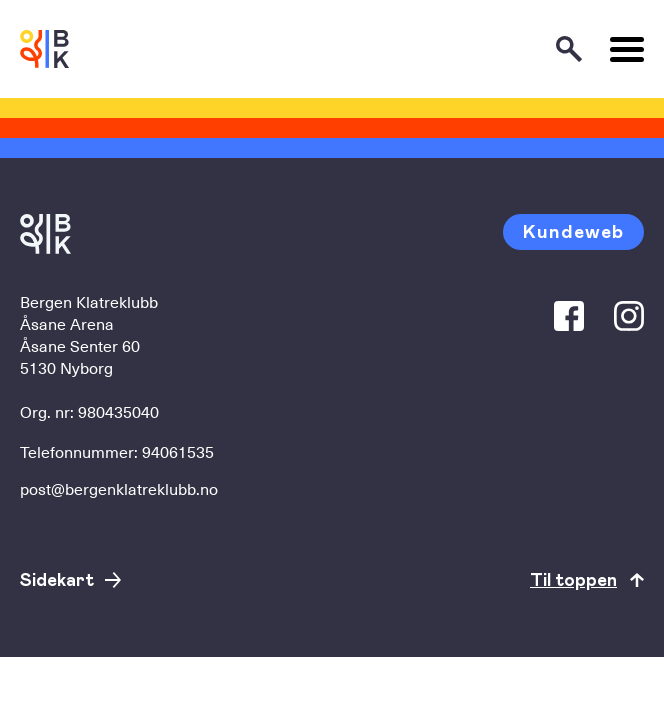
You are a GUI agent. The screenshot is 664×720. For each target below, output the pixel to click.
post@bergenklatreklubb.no (119, 488)
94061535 (178, 451)
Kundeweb (573, 230)
